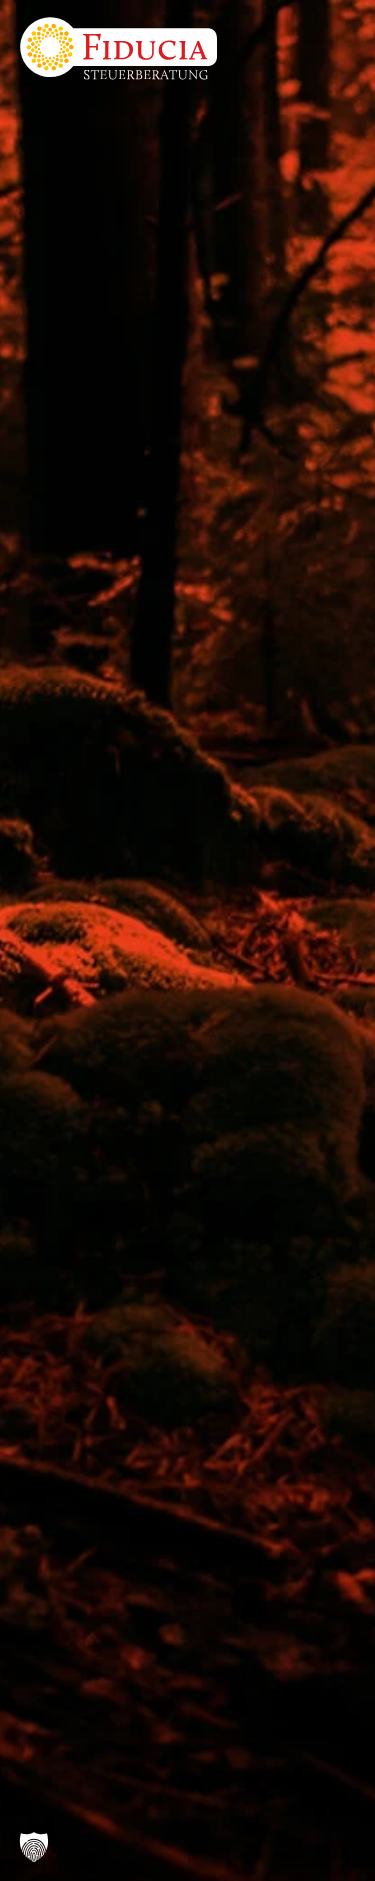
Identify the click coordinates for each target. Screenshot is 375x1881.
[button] (34, 1847)
